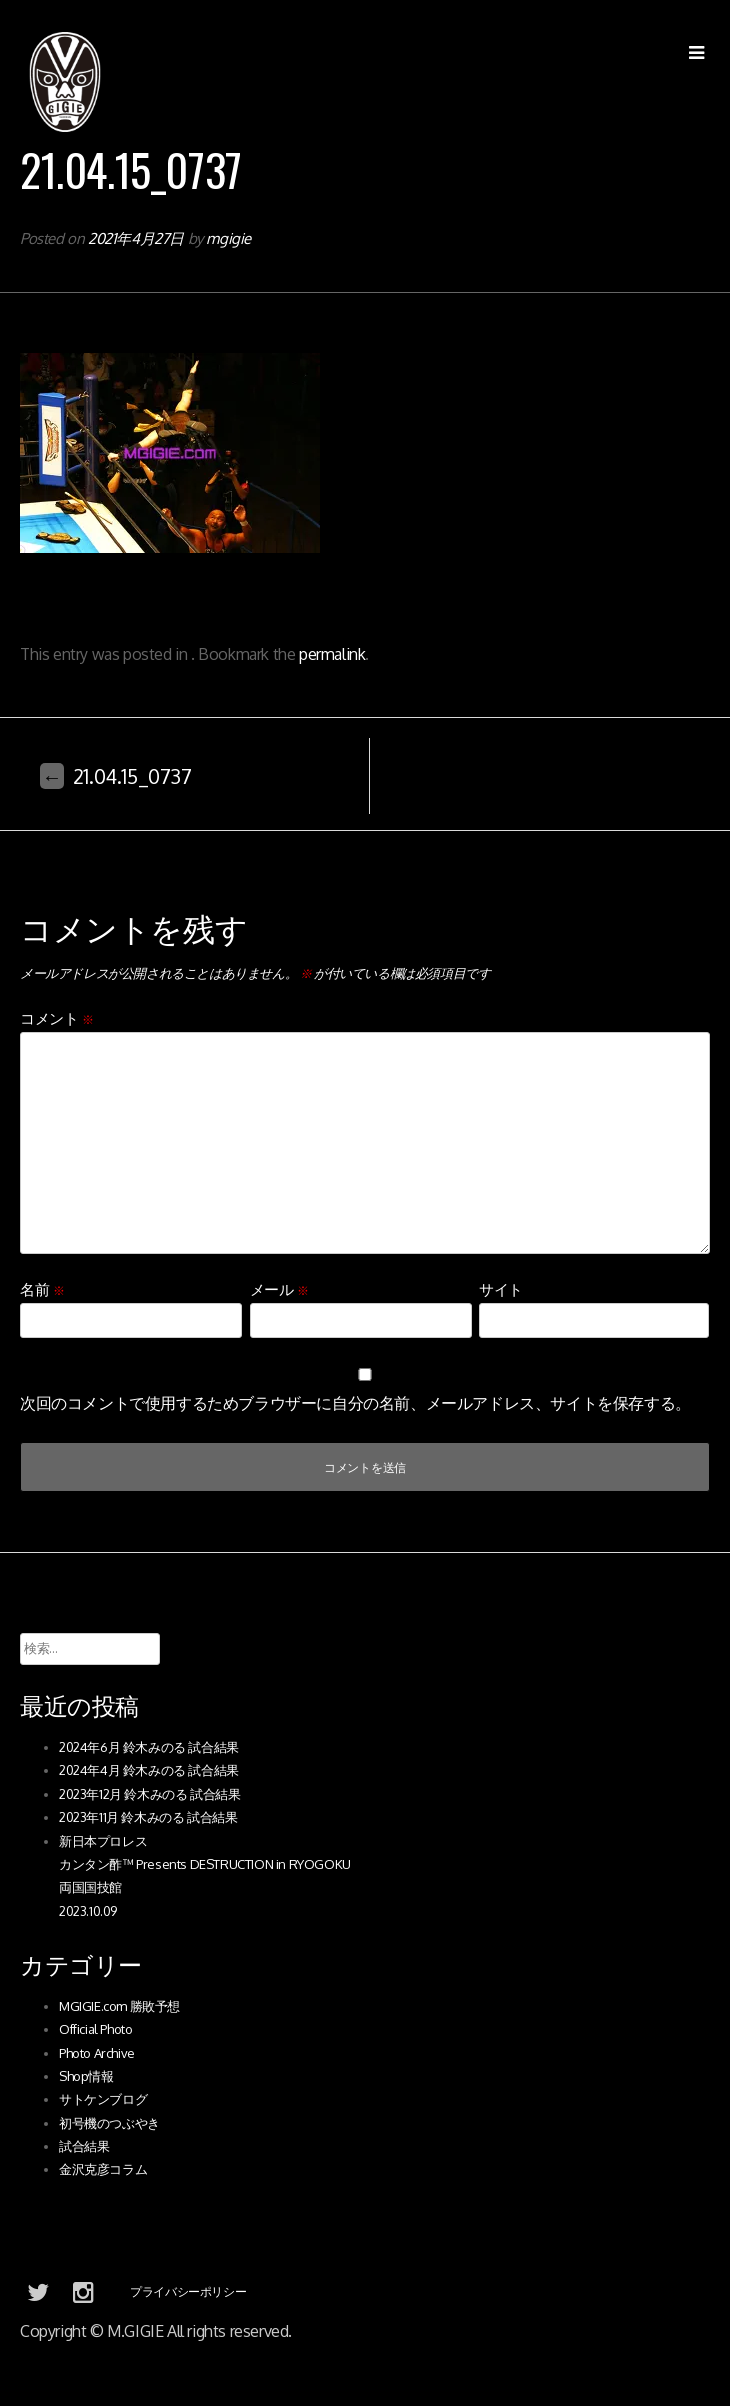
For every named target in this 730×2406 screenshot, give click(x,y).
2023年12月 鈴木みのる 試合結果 (149, 1794)
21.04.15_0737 (116, 776)
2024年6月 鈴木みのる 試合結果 (149, 1747)
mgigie (228, 238)
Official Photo (95, 2029)
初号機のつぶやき (109, 2123)
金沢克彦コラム (103, 2169)
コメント (57, 1018)
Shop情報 (86, 2076)
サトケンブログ (103, 2099)
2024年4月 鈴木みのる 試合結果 (149, 1770)
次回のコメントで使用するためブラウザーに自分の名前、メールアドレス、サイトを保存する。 (355, 1403)
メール (279, 1289)
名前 (42, 1289)
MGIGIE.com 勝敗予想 (119, 2006)
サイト (501, 1289)
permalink (332, 654)
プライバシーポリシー (188, 2291)
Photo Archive (97, 2053)
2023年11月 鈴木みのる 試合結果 (148, 1817)
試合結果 (84, 2146)
